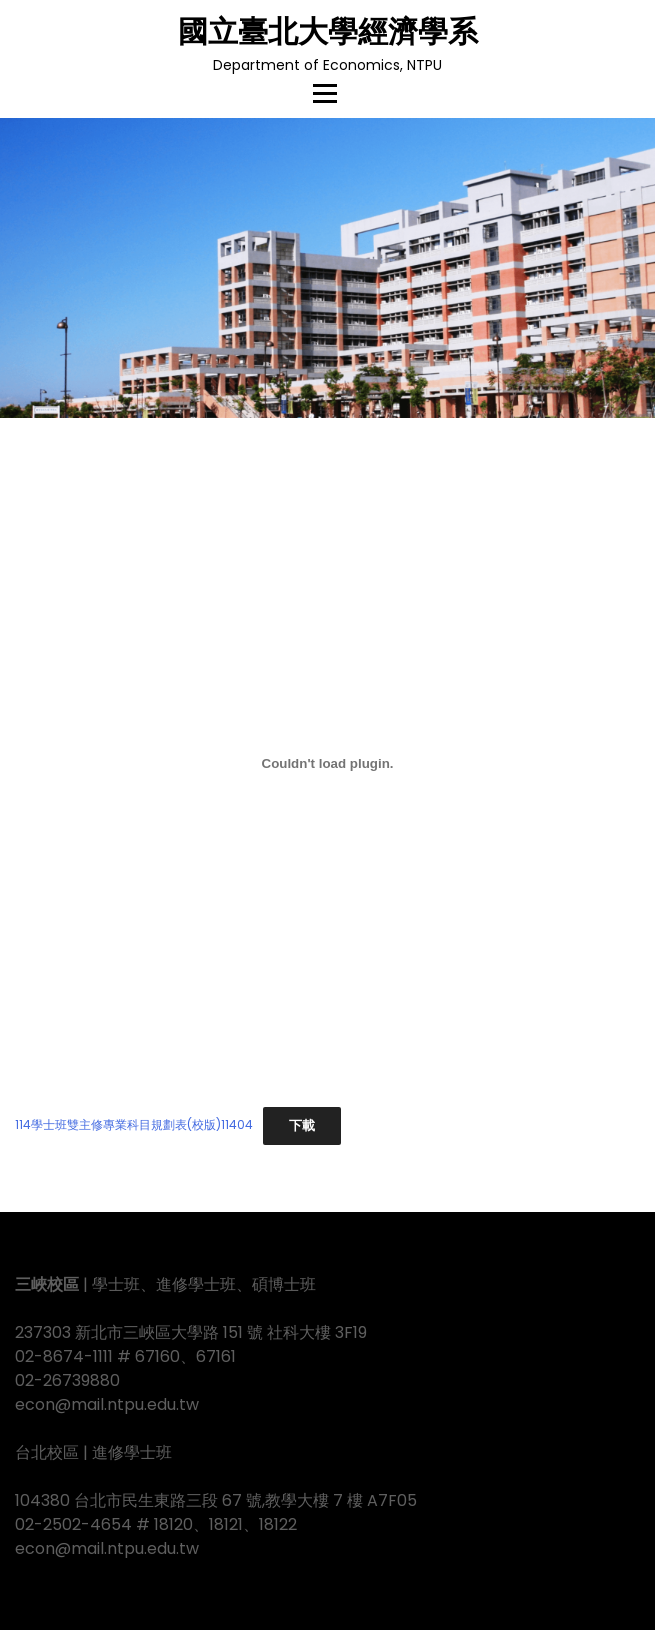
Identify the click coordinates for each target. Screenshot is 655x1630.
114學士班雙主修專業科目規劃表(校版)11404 (134, 1125)
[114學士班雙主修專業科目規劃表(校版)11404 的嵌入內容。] (327, 763)
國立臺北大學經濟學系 (328, 32)
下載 (302, 1125)
